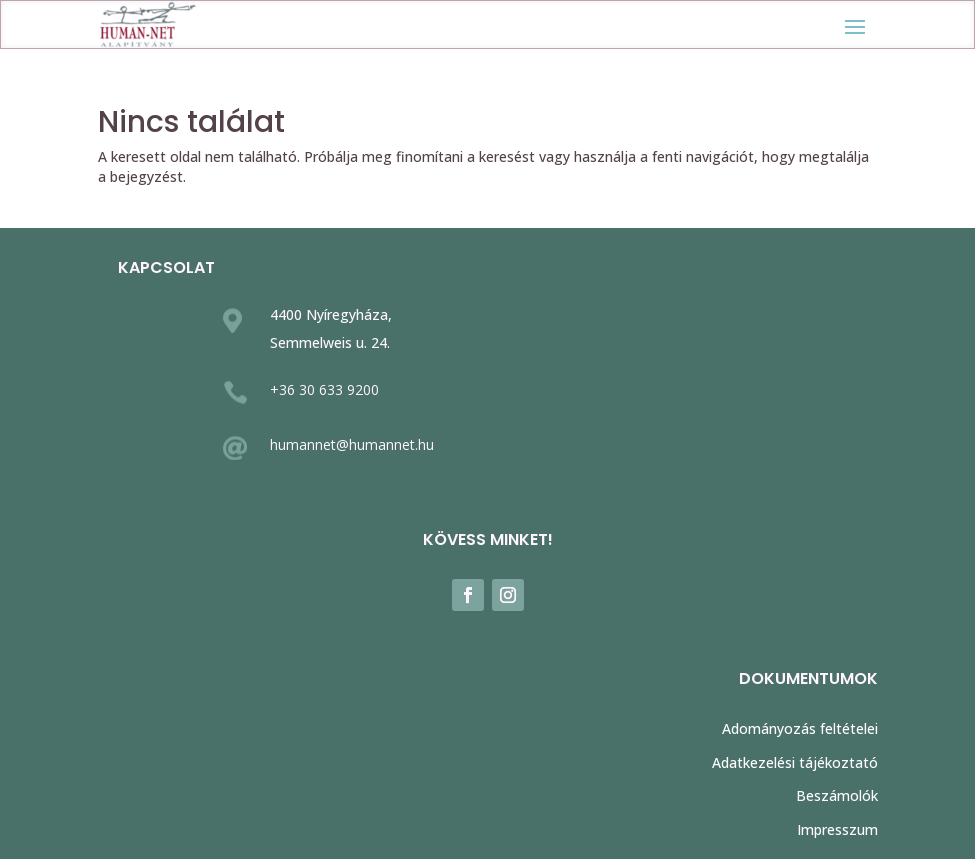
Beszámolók (837, 795)
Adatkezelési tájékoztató (795, 762)
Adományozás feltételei (800, 728)
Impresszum (837, 829)
